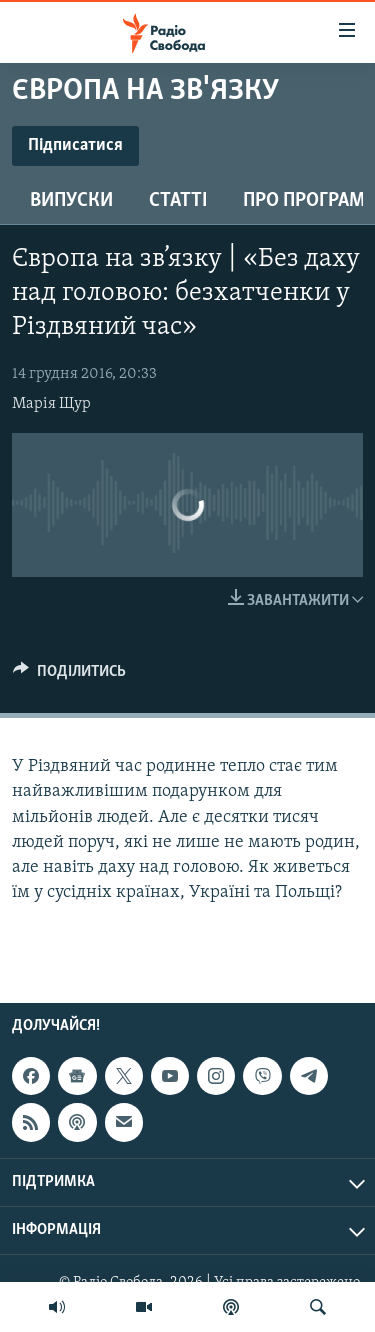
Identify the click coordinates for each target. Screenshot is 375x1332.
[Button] (69, 676)
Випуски (71, 201)
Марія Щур (51, 404)
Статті (178, 201)
